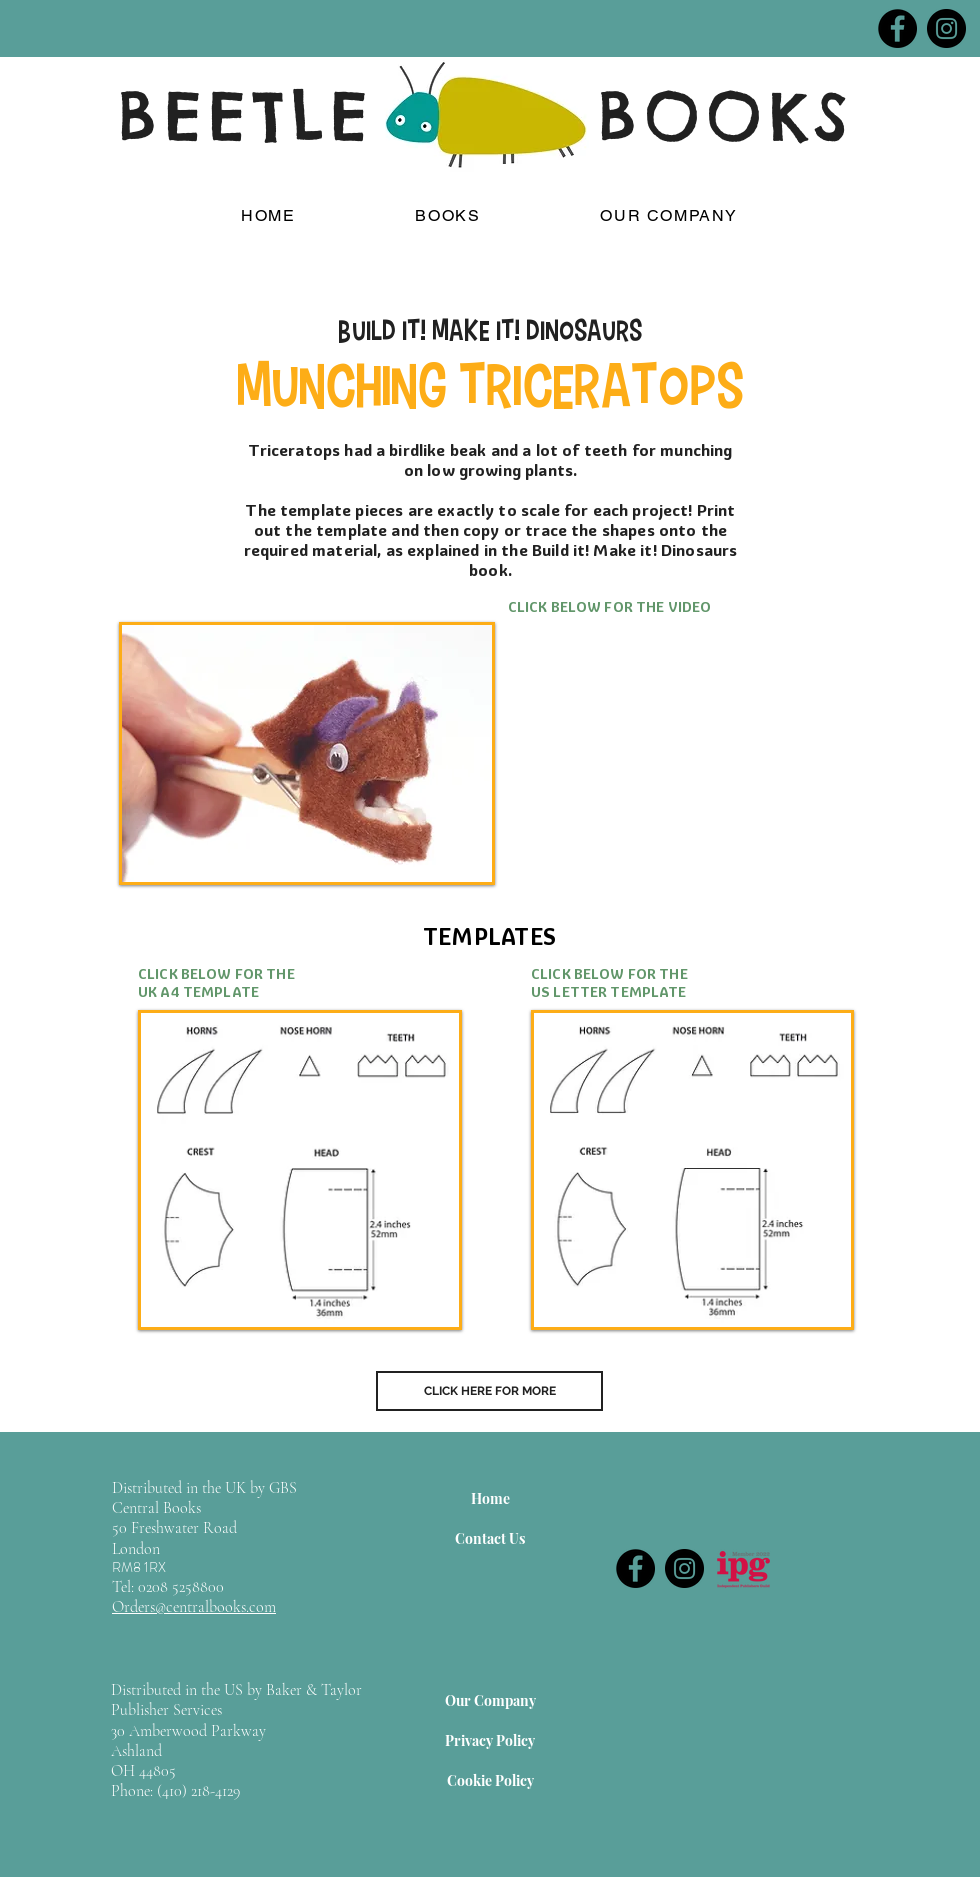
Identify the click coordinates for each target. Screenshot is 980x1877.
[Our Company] (490, 1700)
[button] (447, 216)
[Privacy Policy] (490, 1740)
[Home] (490, 1498)
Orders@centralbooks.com (194, 1607)
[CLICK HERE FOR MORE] (489, 1391)
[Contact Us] (490, 1538)
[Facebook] (897, 28)
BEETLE (246, 116)
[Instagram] (946, 28)
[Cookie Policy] (490, 1780)
